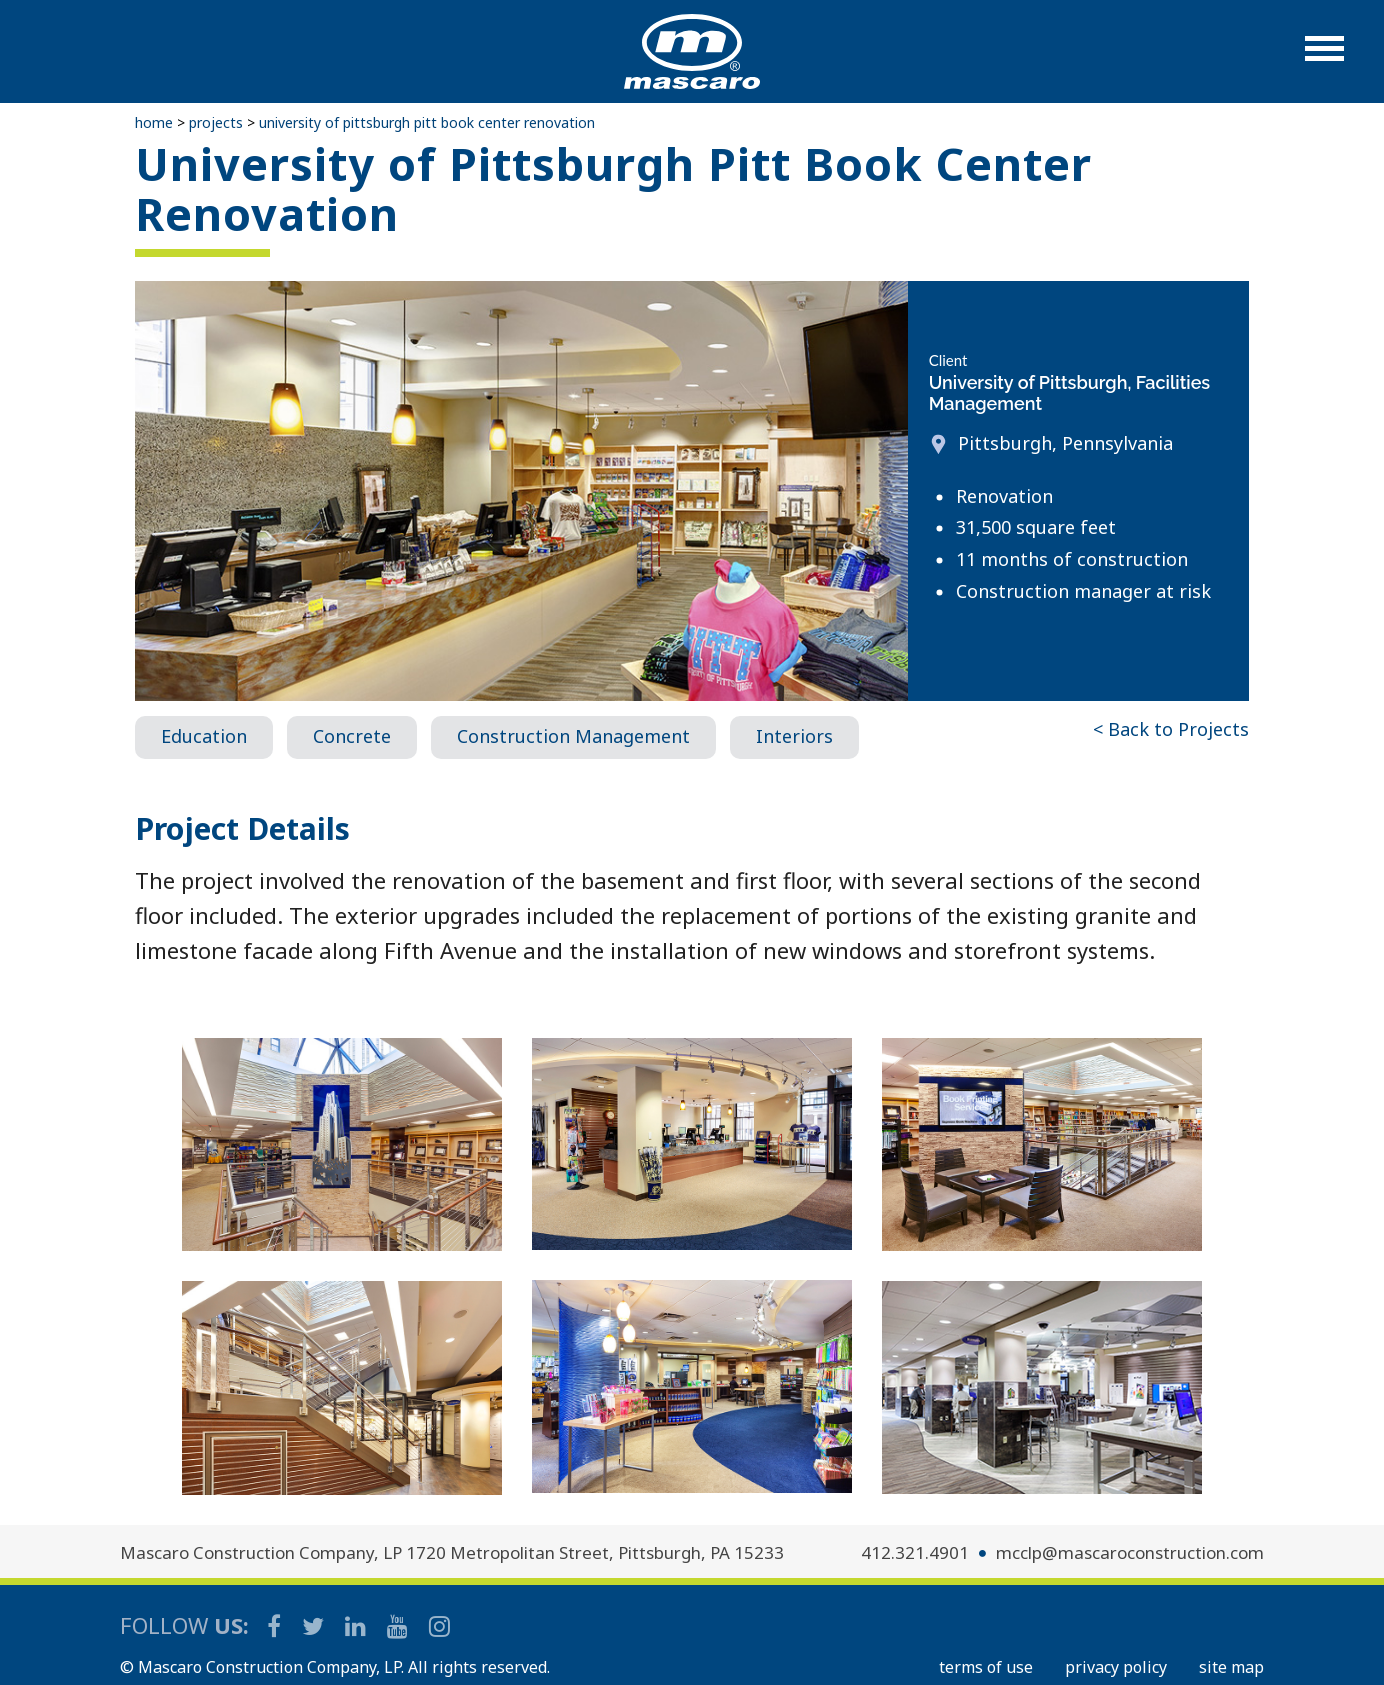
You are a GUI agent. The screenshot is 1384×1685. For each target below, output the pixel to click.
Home (154, 122)
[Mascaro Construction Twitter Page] (314, 1625)
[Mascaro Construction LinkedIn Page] (357, 1625)
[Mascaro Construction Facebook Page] (275, 1625)
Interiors (794, 736)
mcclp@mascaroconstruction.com (1130, 1552)
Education (204, 736)
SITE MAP (1231, 1667)
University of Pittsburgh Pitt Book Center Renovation (427, 122)
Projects (216, 122)
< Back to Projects (1171, 729)
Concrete (352, 736)
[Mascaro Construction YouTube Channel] (399, 1625)
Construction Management (573, 736)
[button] (1324, 58)
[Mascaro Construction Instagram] (439, 1625)
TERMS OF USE (986, 1667)
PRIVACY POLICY (1116, 1667)
